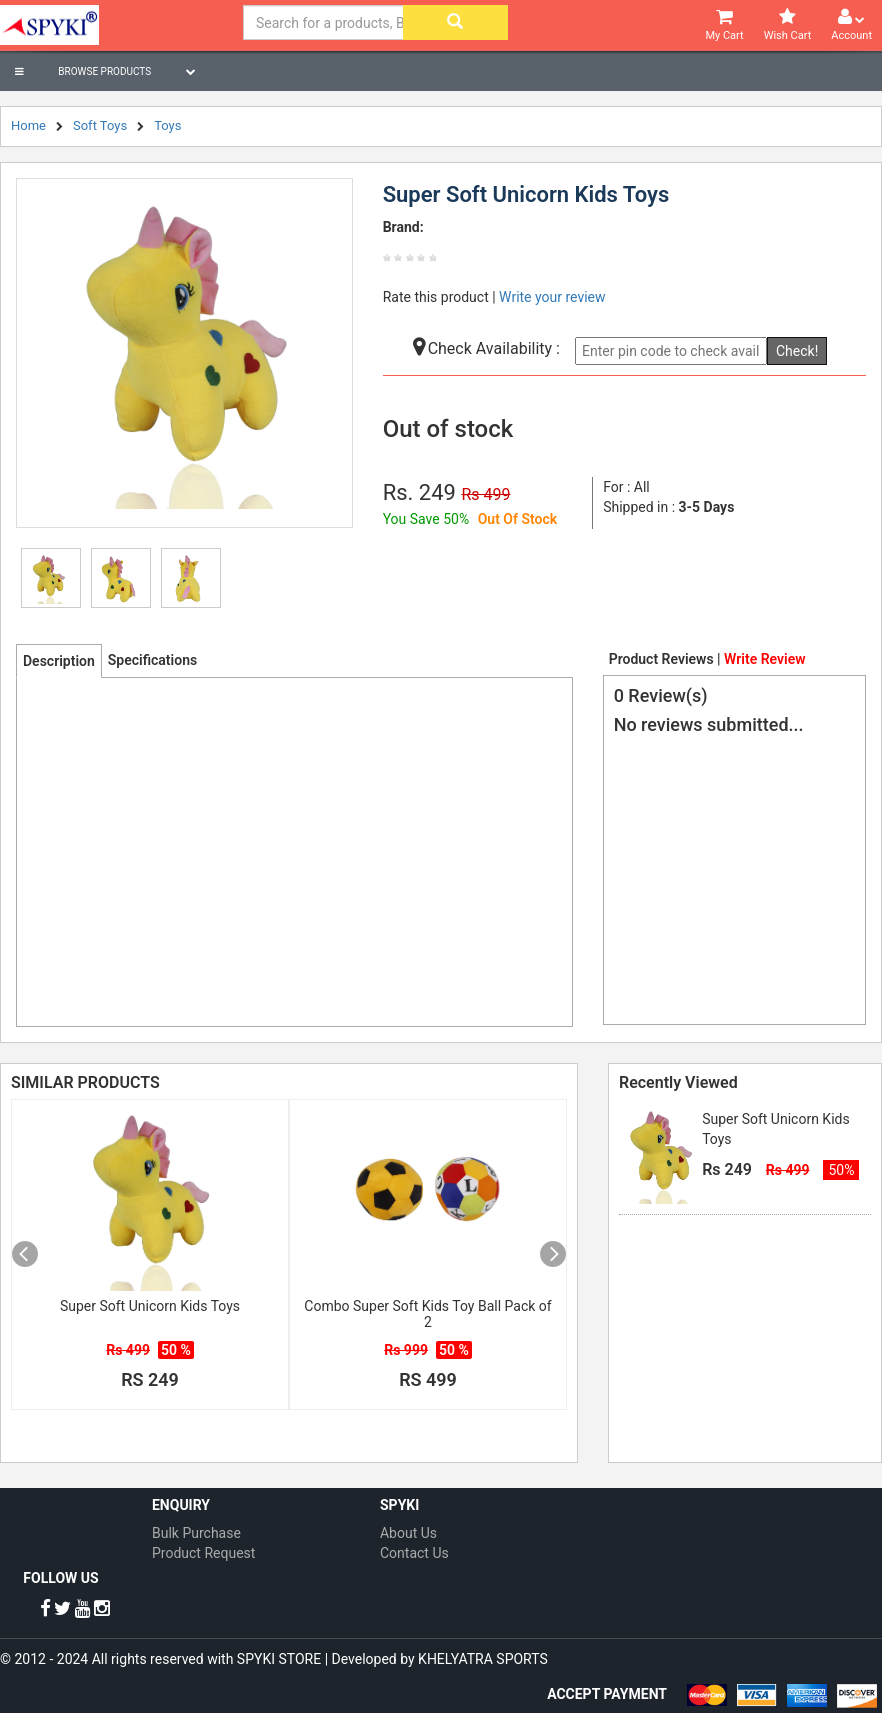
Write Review (764, 659)
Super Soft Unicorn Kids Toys (150, 1306)
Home (28, 125)
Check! (797, 351)
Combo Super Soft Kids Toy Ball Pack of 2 (427, 1314)
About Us (408, 1533)
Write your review (552, 297)
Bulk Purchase (196, 1533)
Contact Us (414, 1553)
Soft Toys (100, 125)
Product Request (203, 1553)
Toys (167, 125)
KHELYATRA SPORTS (483, 1659)
